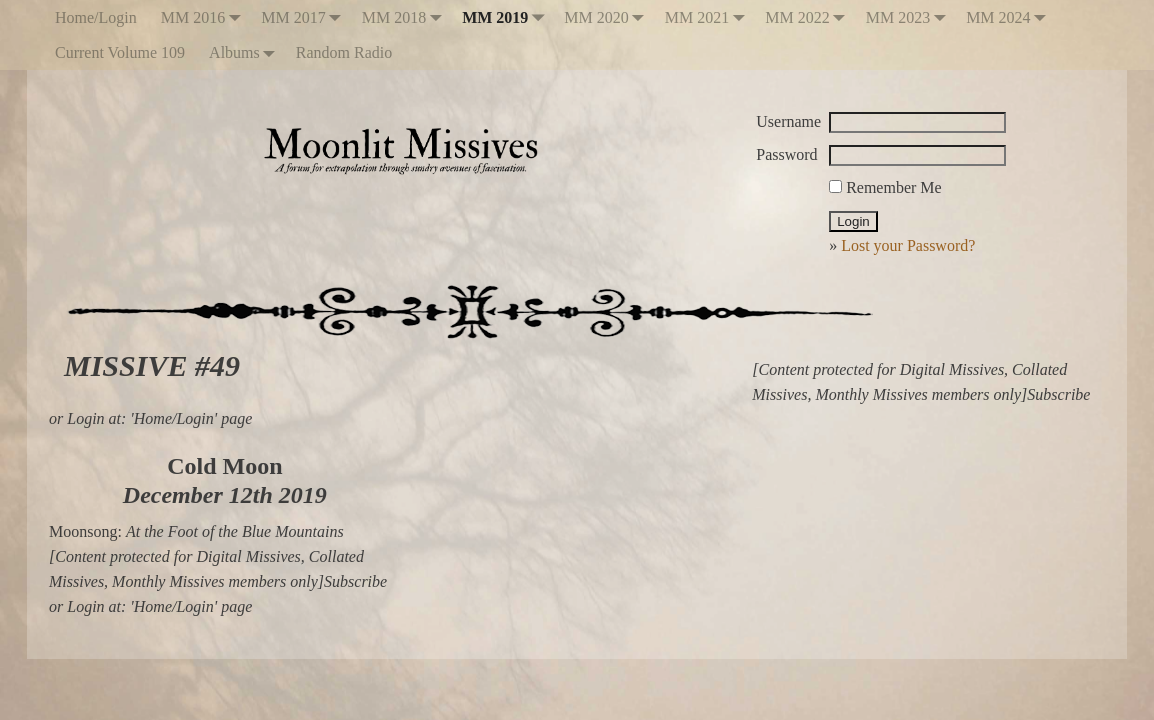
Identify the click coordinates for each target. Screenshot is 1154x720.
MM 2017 (305, 17)
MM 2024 (1010, 17)
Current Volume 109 (120, 52)
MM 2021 (709, 17)
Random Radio (344, 52)
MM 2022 (809, 17)
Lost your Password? (908, 245)
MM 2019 (507, 17)
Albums (246, 52)
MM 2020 (608, 17)
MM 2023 (910, 17)
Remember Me (885, 187)
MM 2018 (406, 17)
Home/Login (96, 17)
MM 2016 (205, 17)
